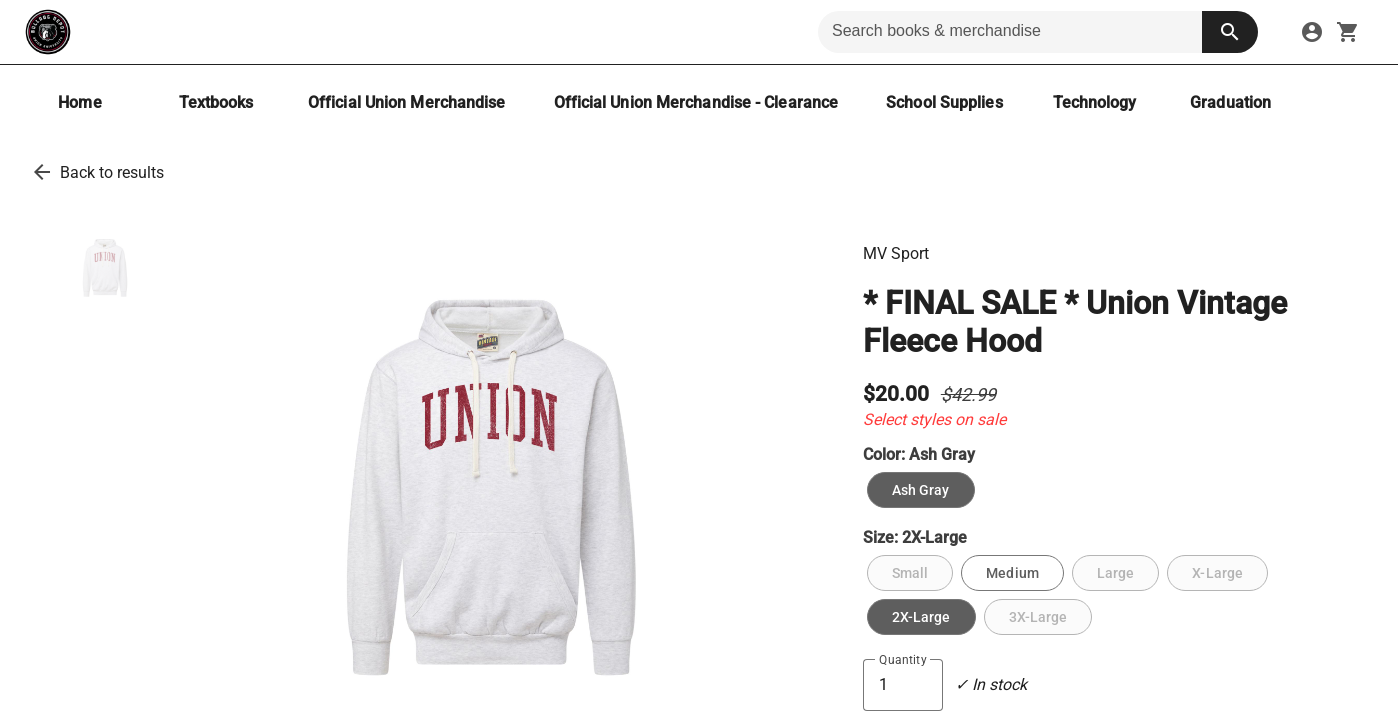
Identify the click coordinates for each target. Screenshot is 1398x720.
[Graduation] (1231, 102)
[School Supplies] (944, 102)
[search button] (1230, 32)
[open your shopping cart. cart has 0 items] (1348, 32)
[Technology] (1095, 102)
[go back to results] (42, 172)
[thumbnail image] (105, 268)
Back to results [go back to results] (112, 172)
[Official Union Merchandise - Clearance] (696, 102)
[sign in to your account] (1312, 32)
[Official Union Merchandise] (407, 102)
